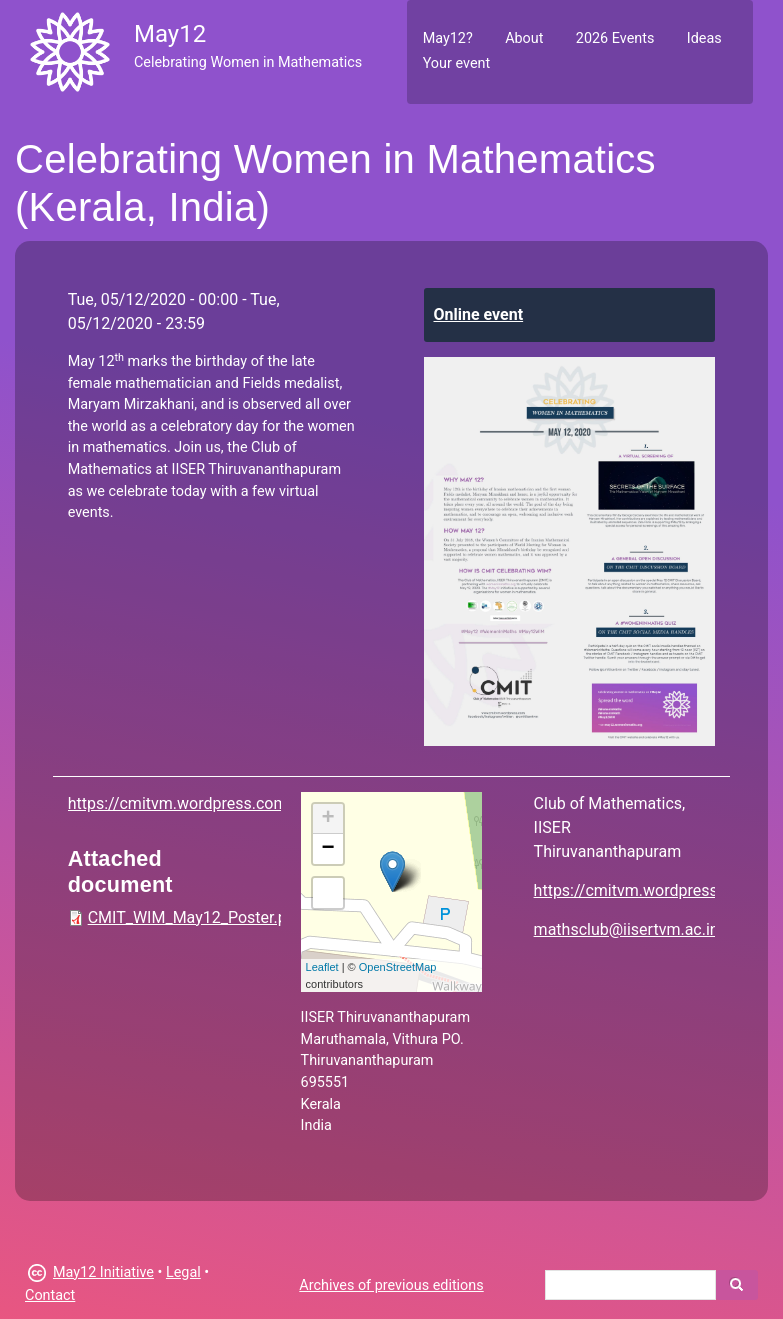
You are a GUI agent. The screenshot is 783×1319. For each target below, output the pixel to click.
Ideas (704, 38)
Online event (479, 314)
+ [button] (328, 819)
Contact (50, 1295)
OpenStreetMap (398, 967)
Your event (456, 63)
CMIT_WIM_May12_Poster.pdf (195, 917)
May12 (170, 34)
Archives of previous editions (391, 1285)
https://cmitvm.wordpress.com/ (647, 890)
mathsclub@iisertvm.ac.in (626, 929)
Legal (183, 1272)
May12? (448, 38)
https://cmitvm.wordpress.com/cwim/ (203, 803)
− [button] (328, 849)
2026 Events (615, 38)
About (524, 38)
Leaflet (322, 967)
